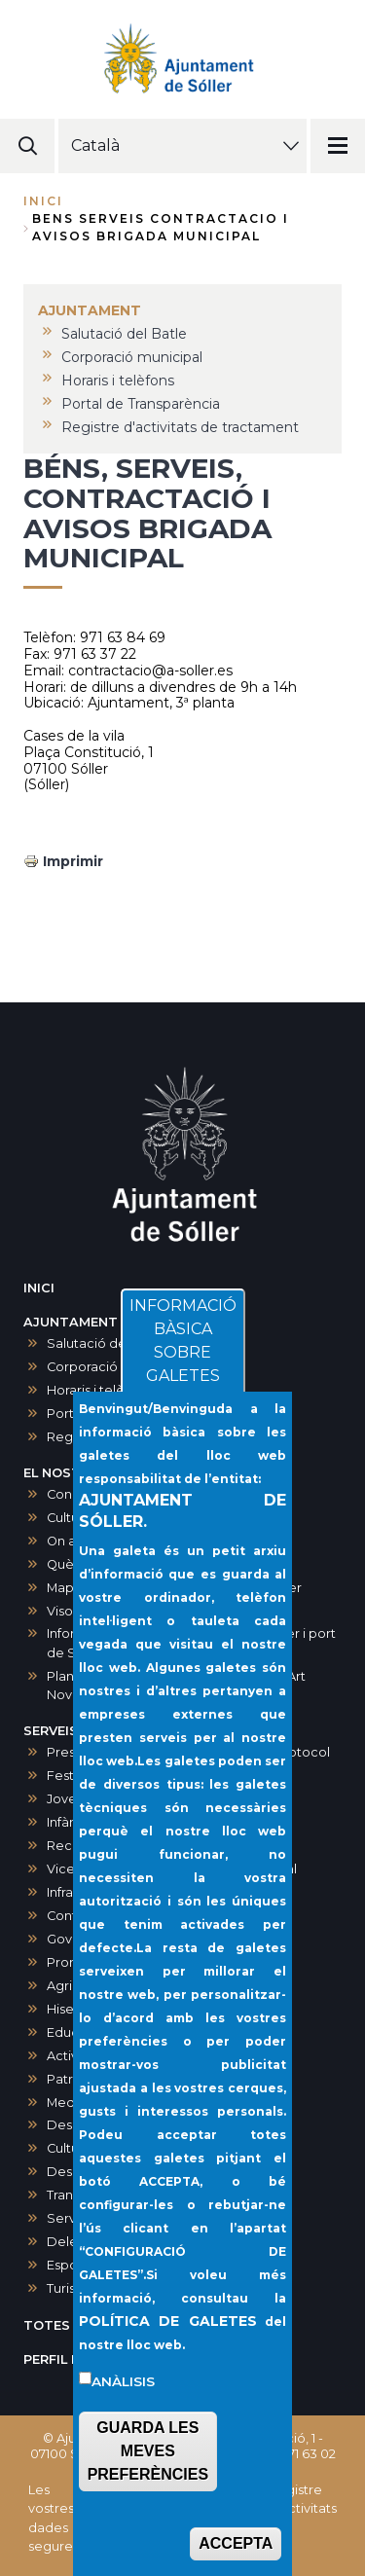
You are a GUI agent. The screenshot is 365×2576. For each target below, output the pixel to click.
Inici (43, 201)
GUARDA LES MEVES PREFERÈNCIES (148, 2484)
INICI (39, 1288)
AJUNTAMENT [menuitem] (89, 310)
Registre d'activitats (303, 2499)
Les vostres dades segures (53, 2518)
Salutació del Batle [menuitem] (124, 334)
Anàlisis (123, 2414)
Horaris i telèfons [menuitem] (117, 380)
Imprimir (73, 861)
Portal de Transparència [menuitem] (140, 404)
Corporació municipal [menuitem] (131, 357)
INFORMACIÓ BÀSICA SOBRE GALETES (183, 1373)
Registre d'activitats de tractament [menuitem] (180, 427)
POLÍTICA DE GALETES (168, 2354)
